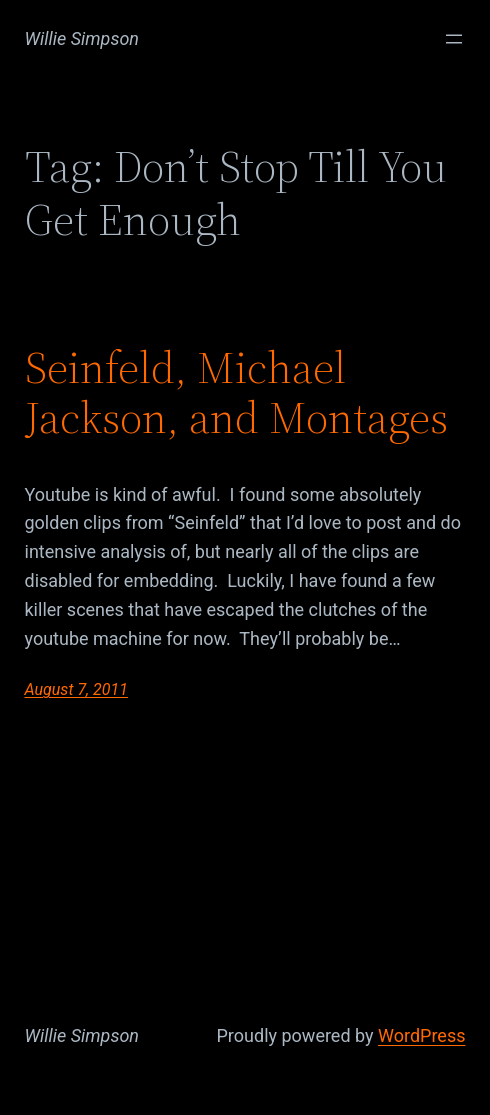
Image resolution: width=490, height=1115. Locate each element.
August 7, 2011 (76, 689)
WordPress (421, 1035)
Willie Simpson (82, 38)
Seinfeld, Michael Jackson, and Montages (236, 393)
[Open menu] (454, 39)
